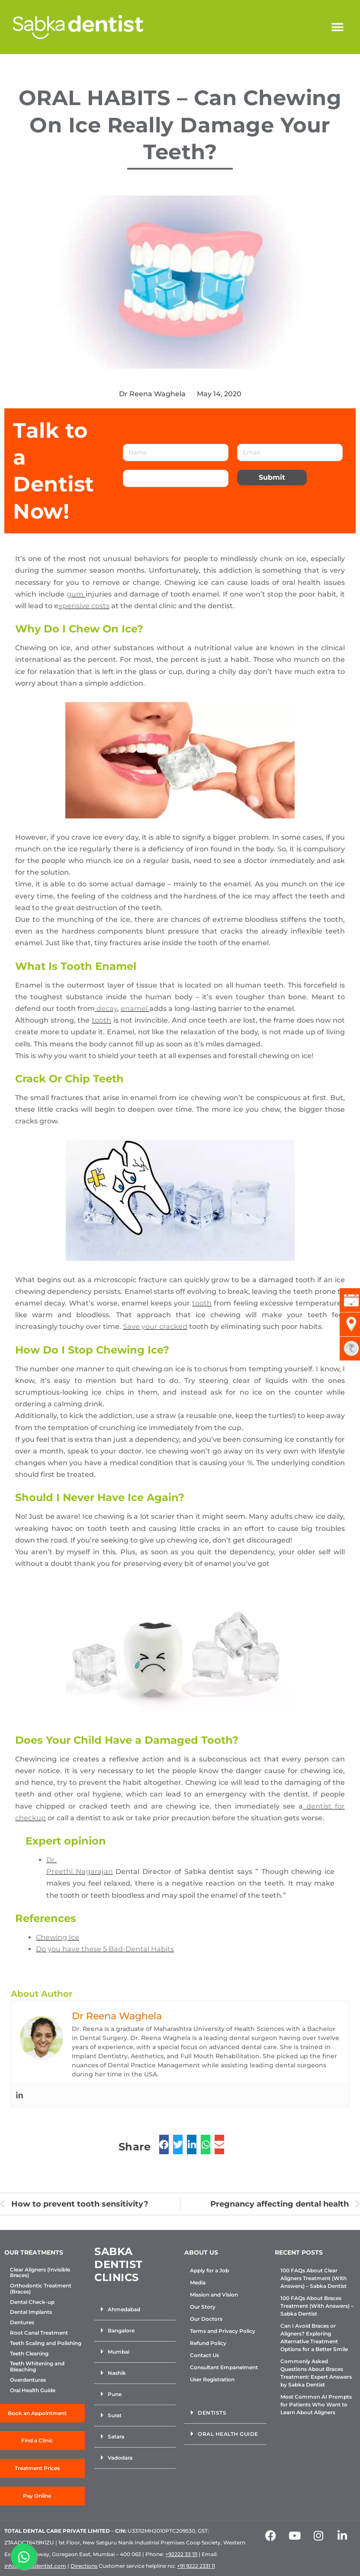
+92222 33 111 (181, 2554)
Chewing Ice (57, 1937)
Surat (115, 2415)
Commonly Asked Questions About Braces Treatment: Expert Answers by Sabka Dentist (316, 2373)
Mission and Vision (214, 2294)
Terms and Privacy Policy (222, 2331)
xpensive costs (83, 606)
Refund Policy (208, 2343)
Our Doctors (206, 2319)
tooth (101, 1020)
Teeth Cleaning (29, 2354)
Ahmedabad (124, 2309)
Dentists (212, 2412)
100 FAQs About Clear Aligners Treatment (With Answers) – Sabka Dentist (313, 2278)
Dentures (22, 2322)
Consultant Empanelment (224, 2367)
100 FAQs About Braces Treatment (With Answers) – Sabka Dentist (317, 2306)
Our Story (202, 2306)
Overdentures (28, 2380)
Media (198, 2282)
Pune (115, 2394)
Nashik (117, 2373)
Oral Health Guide (32, 2390)
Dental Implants (31, 2312)
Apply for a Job (209, 2270)
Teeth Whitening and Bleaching (37, 2367)
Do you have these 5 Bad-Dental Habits (105, 1949)
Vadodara (120, 2457)
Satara (116, 2436)
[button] (337, 27)
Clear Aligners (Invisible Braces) (40, 2273)
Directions (84, 2566)
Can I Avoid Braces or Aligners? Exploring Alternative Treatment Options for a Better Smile (314, 2337)
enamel (135, 1008)
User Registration (212, 2379)
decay (106, 1008)
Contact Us (204, 2355)
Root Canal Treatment (39, 2333)
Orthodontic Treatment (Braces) (40, 2289)
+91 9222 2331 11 (196, 2566)
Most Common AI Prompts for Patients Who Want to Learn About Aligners (316, 2404)
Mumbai (118, 2351)
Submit (272, 477)
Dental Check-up (32, 2302)
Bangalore (121, 2330)
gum (76, 594)
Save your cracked (155, 1326)
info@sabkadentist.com (35, 2566)
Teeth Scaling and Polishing (45, 2343)
